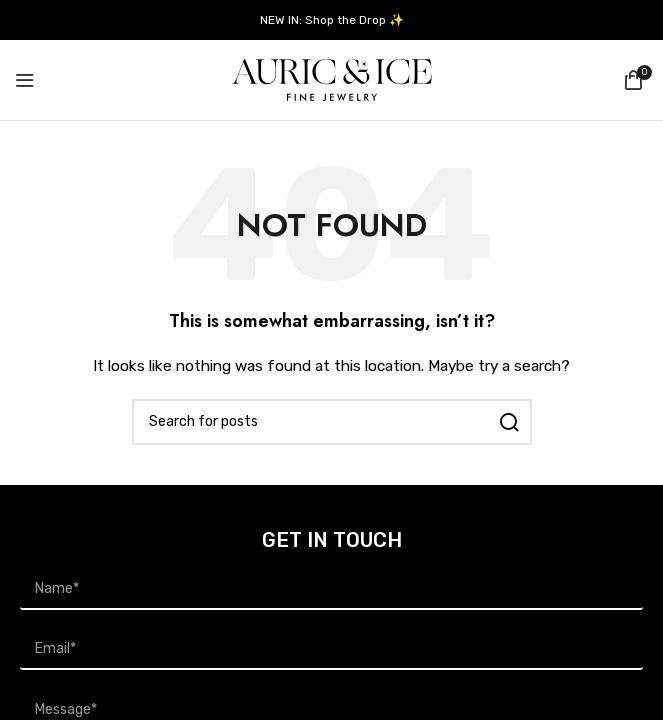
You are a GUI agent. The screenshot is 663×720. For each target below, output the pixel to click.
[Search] (332, 422)
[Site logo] (332, 79)
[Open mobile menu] (25, 80)
